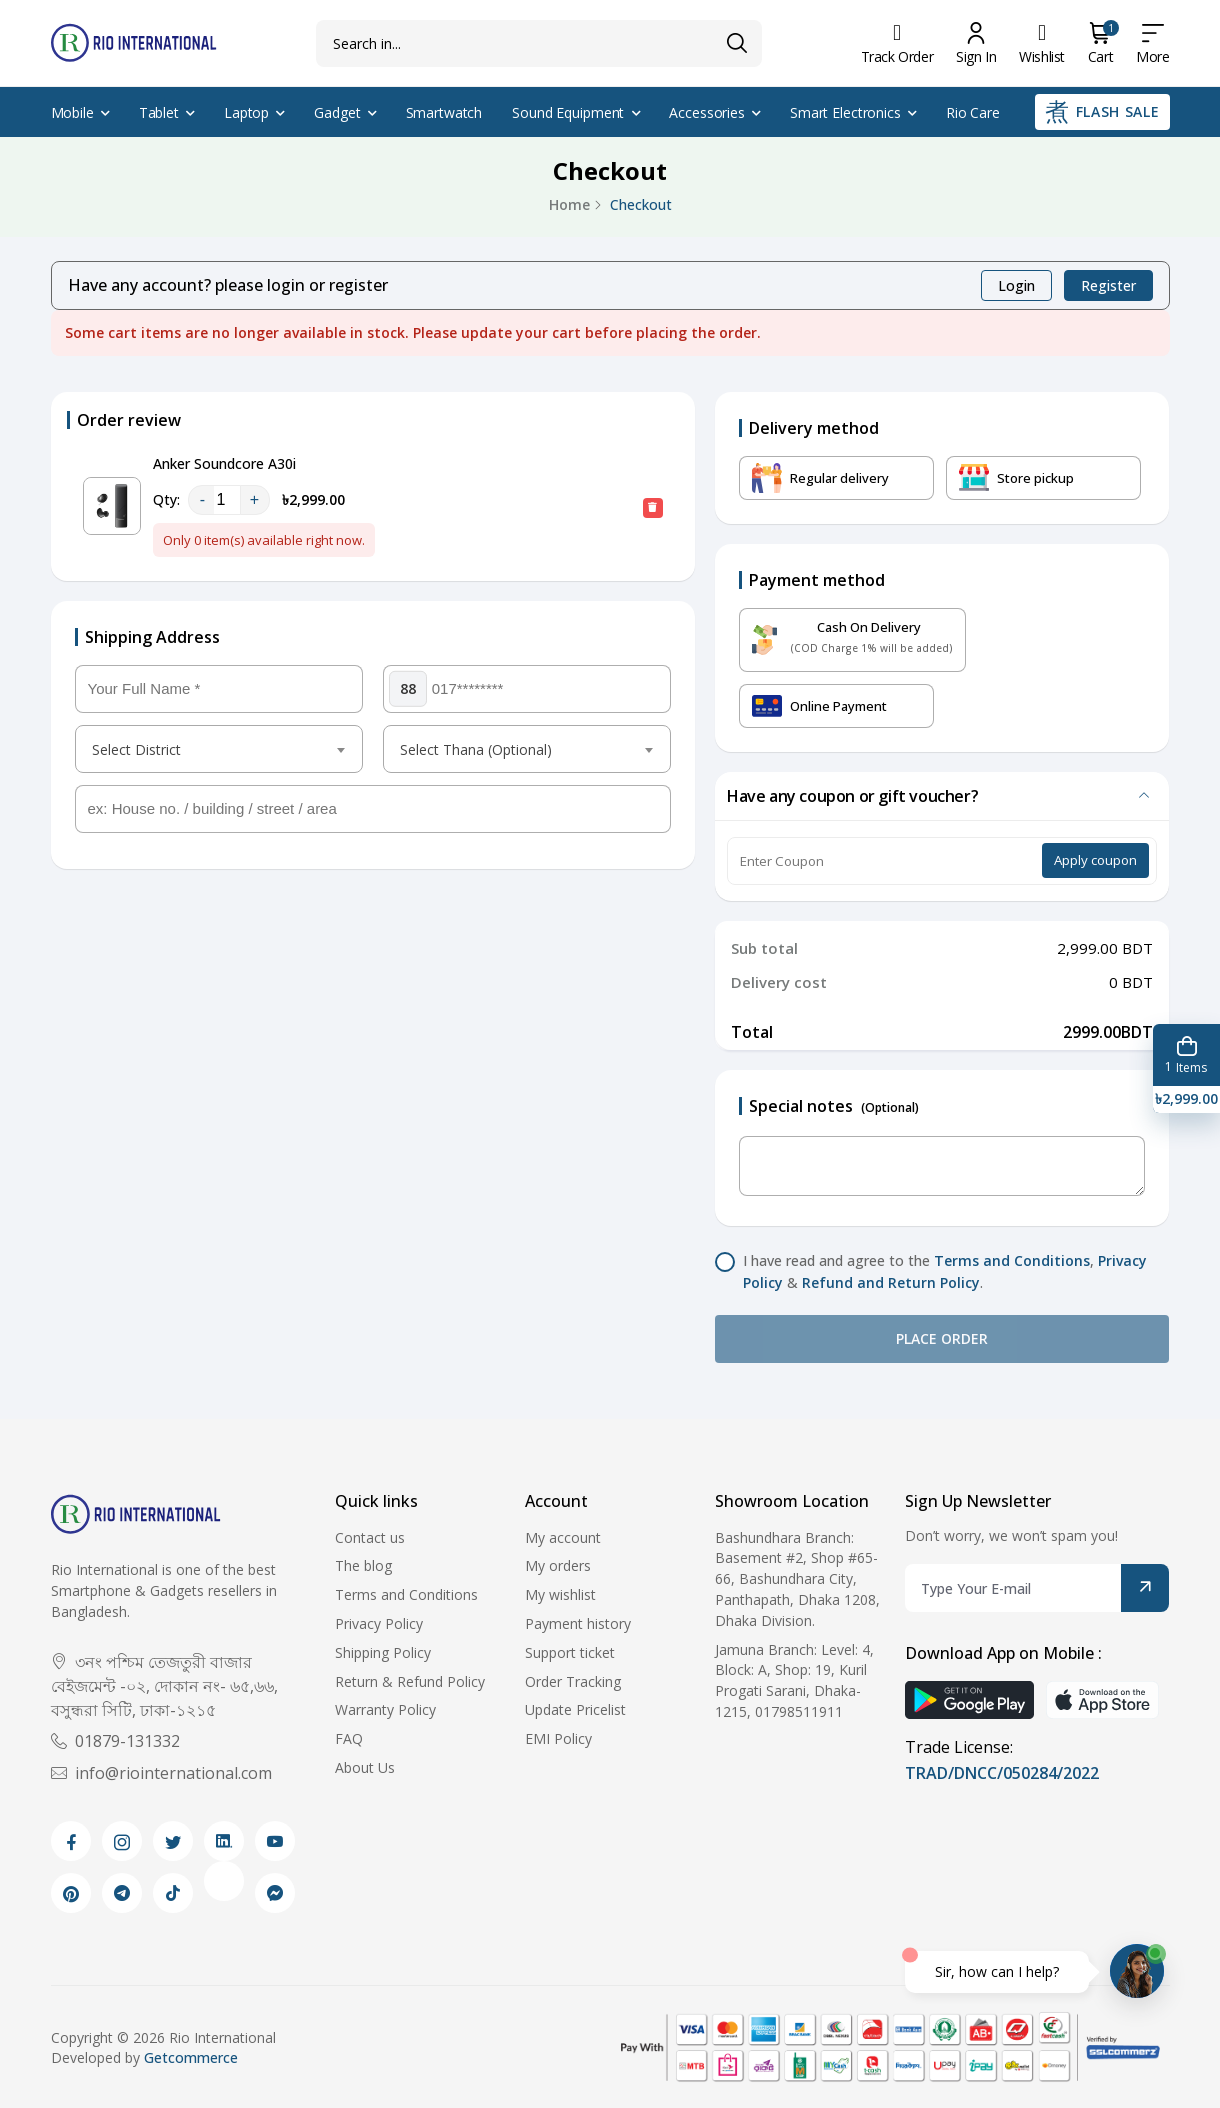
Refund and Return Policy (891, 1282)
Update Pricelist (575, 1709)
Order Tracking (573, 1681)
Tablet (159, 112)
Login (1016, 285)
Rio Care (973, 112)
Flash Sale (1102, 112)
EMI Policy (558, 1738)
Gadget (337, 112)
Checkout (641, 204)
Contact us (370, 1537)
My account (563, 1537)
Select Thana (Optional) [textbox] (476, 749)
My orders (558, 1565)
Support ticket (570, 1652)
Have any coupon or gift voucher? (852, 796)
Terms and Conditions (1012, 1260)
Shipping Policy (383, 1652)
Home (569, 204)
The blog (363, 1565)
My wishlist (560, 1594)
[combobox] (219, 749)
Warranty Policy (385, 1709)
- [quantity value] (202, 499)
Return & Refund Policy (410, 1681)
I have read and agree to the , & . (945, 1271)
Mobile (72, 112)
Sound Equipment (568, 112)
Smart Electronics (845, 112)
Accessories (707, 112)
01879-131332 (115, 1741)
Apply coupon (1095, 860)
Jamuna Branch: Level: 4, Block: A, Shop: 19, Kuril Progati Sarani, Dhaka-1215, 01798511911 (794, 1680)
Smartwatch (444, 112)
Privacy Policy (379, 1623)
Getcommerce (191, 2057)
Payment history (578, 1623)
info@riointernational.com (161, 1773)
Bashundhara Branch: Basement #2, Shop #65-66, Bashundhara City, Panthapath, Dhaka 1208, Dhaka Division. (797, 1579)
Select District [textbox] (136, 749)
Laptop (246, 112)
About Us (365, 1767)
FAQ (349, 1738)
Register (1108, 285)
